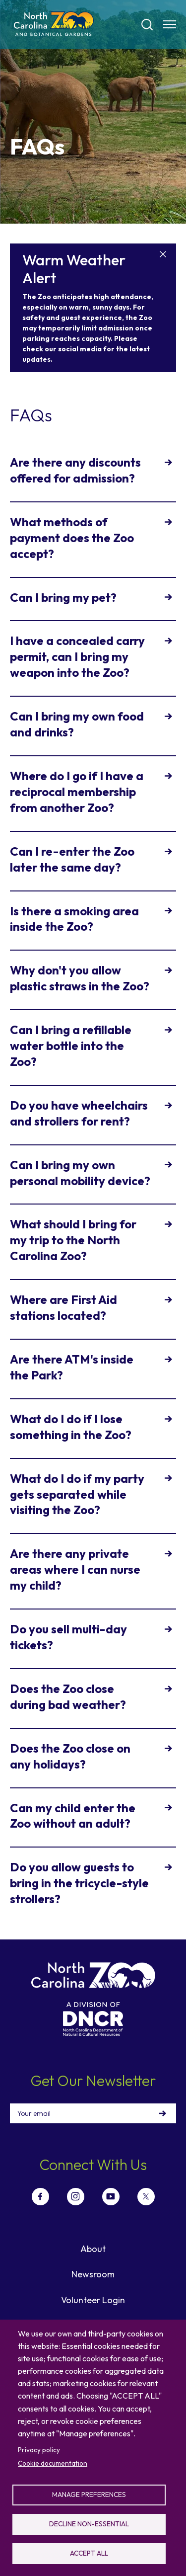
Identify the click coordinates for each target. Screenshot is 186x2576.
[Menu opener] (169, 24)
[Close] (163, 255)
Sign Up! (162, 2113)
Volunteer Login (93, 2300)
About (93, 2248)
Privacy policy (39, 2449)
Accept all (89, 2553)
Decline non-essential (89, 2523)
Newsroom (93, 2274)
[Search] (147, 25)
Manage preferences (89, 2494)
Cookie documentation (52, 2463)
